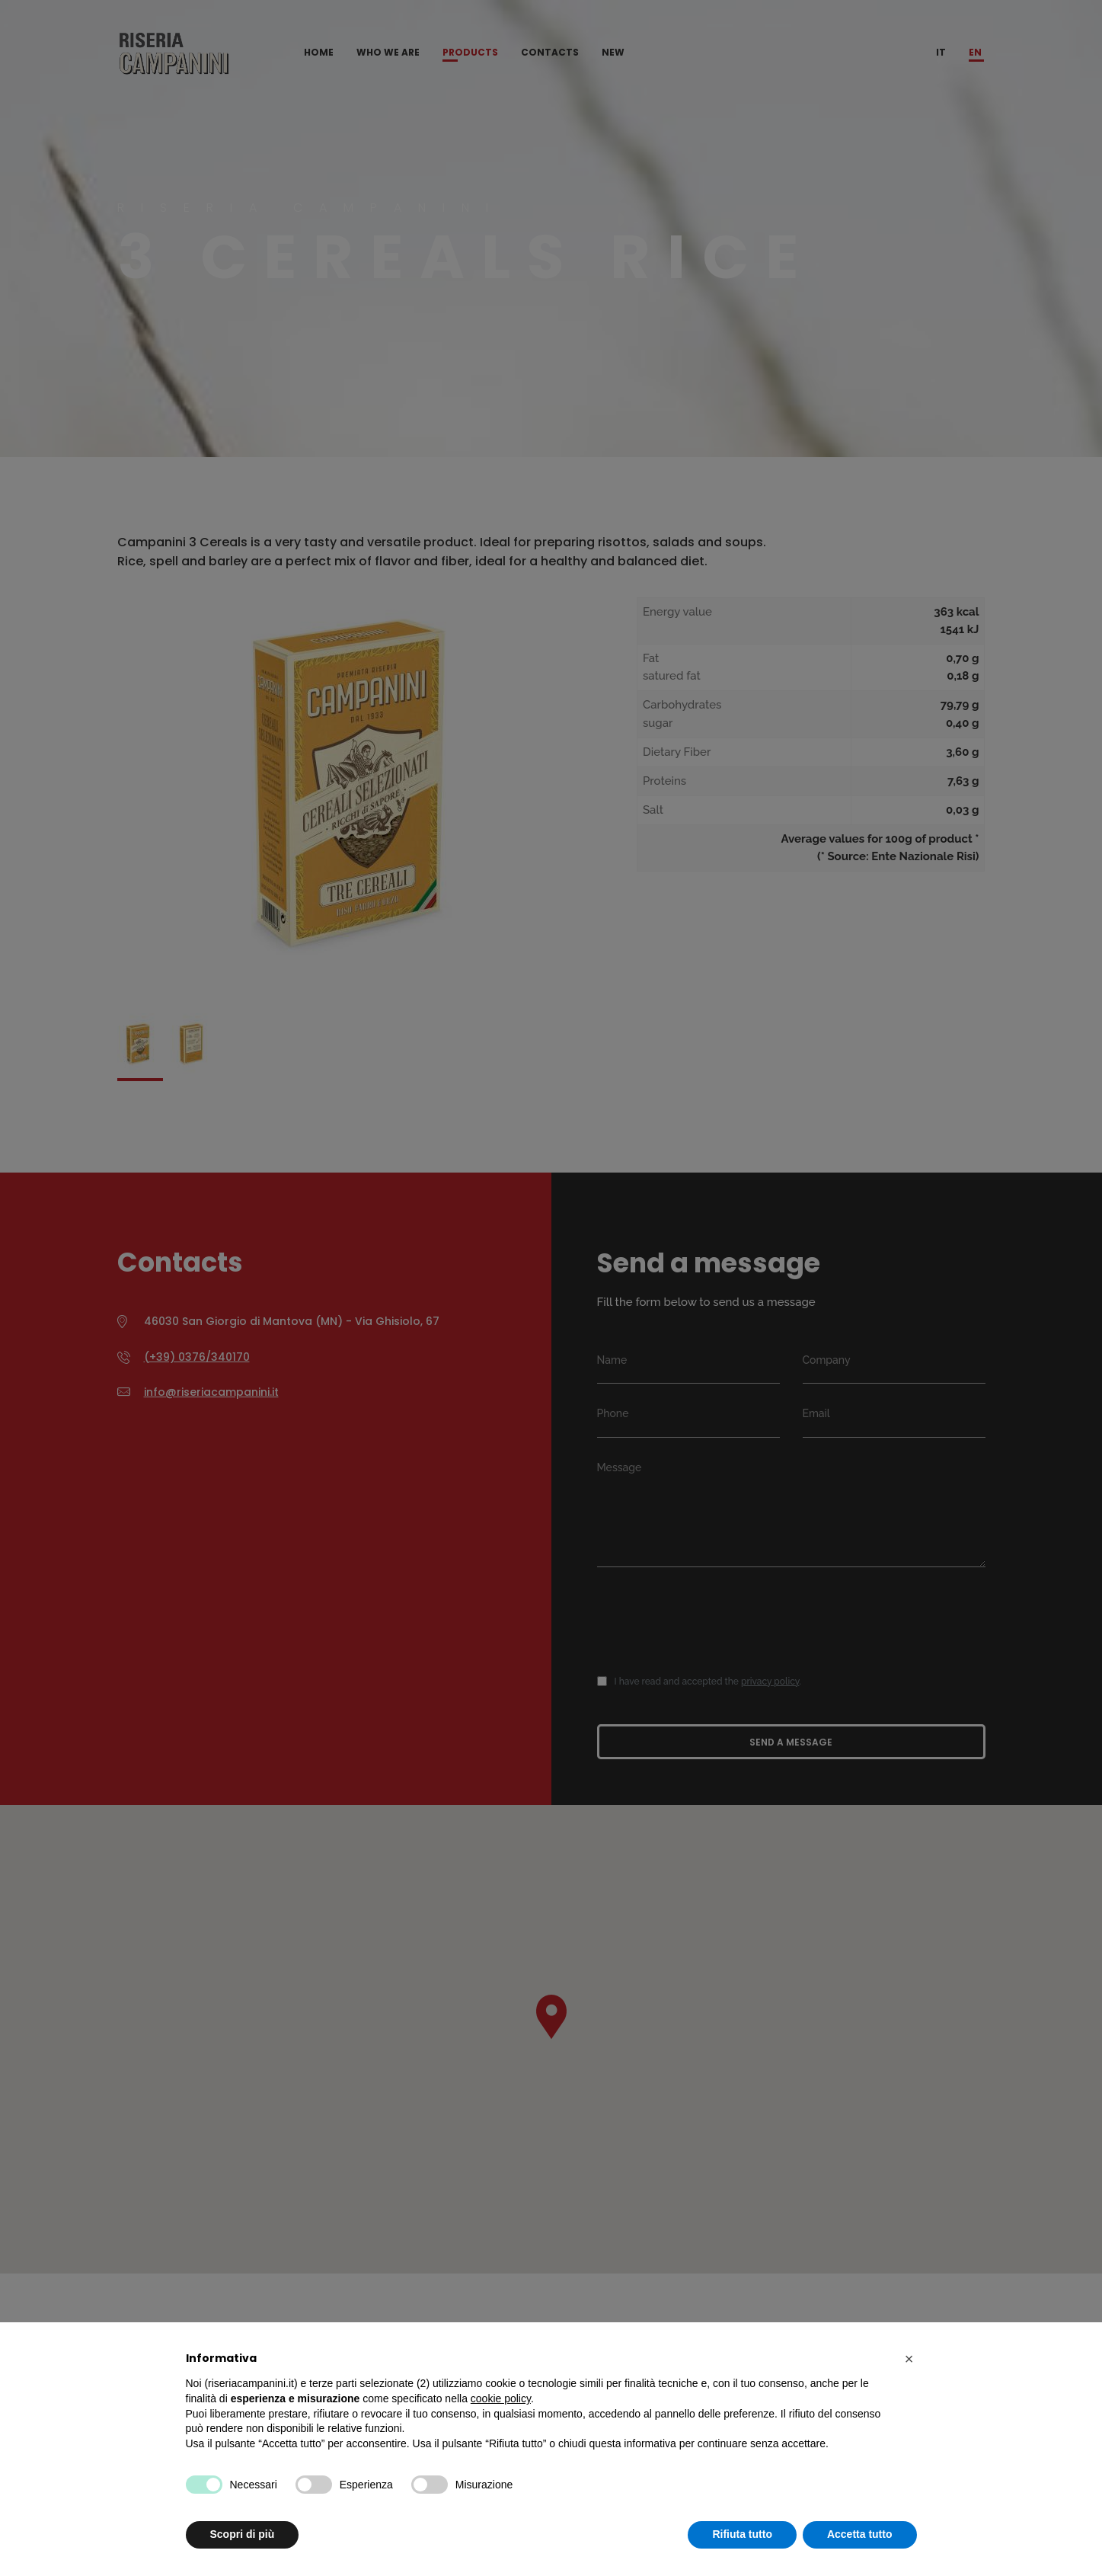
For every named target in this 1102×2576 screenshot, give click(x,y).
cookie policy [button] (501, 2398)
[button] (909, 2359)
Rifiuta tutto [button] (742, 2534)
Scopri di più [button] (242, 2534)
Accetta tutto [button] (860, 2534)
